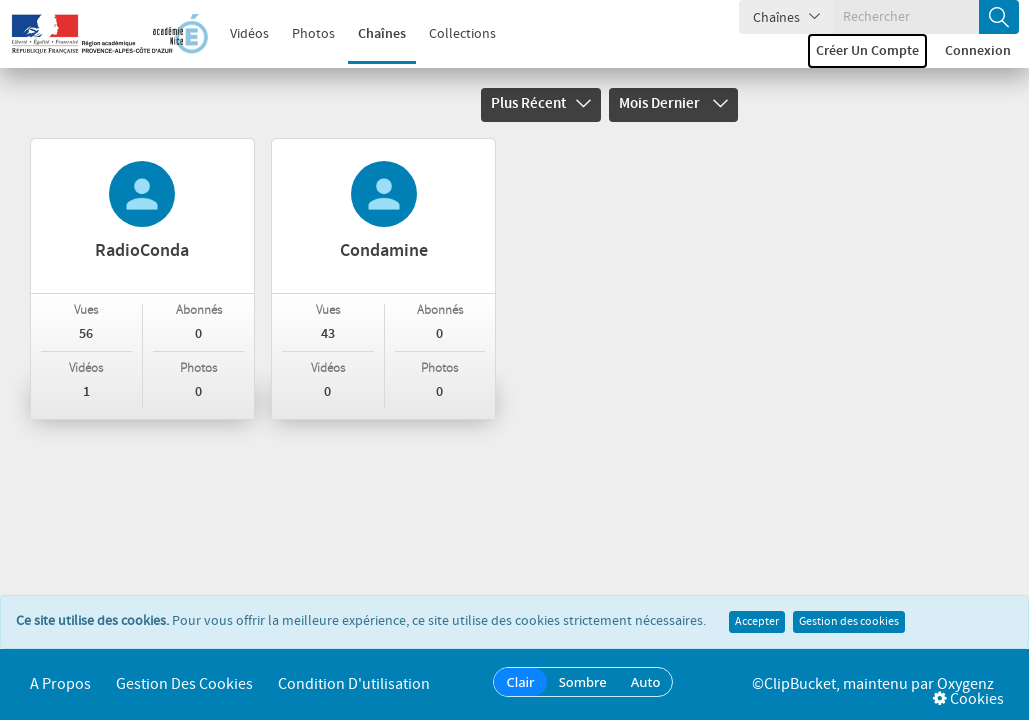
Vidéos (249, 34)
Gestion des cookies (849, 622)
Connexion (978, 51)
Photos (313, 34)
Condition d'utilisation (354, 684)
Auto (646, 682)
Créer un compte (867, 51)
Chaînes (382, 34)
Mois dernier (673, 104)
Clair (520, 682)
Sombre (583, 682)
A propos (60, 684)
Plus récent (541, 104)
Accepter (757, 622)
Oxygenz (965, 684)
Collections (462, 34)
